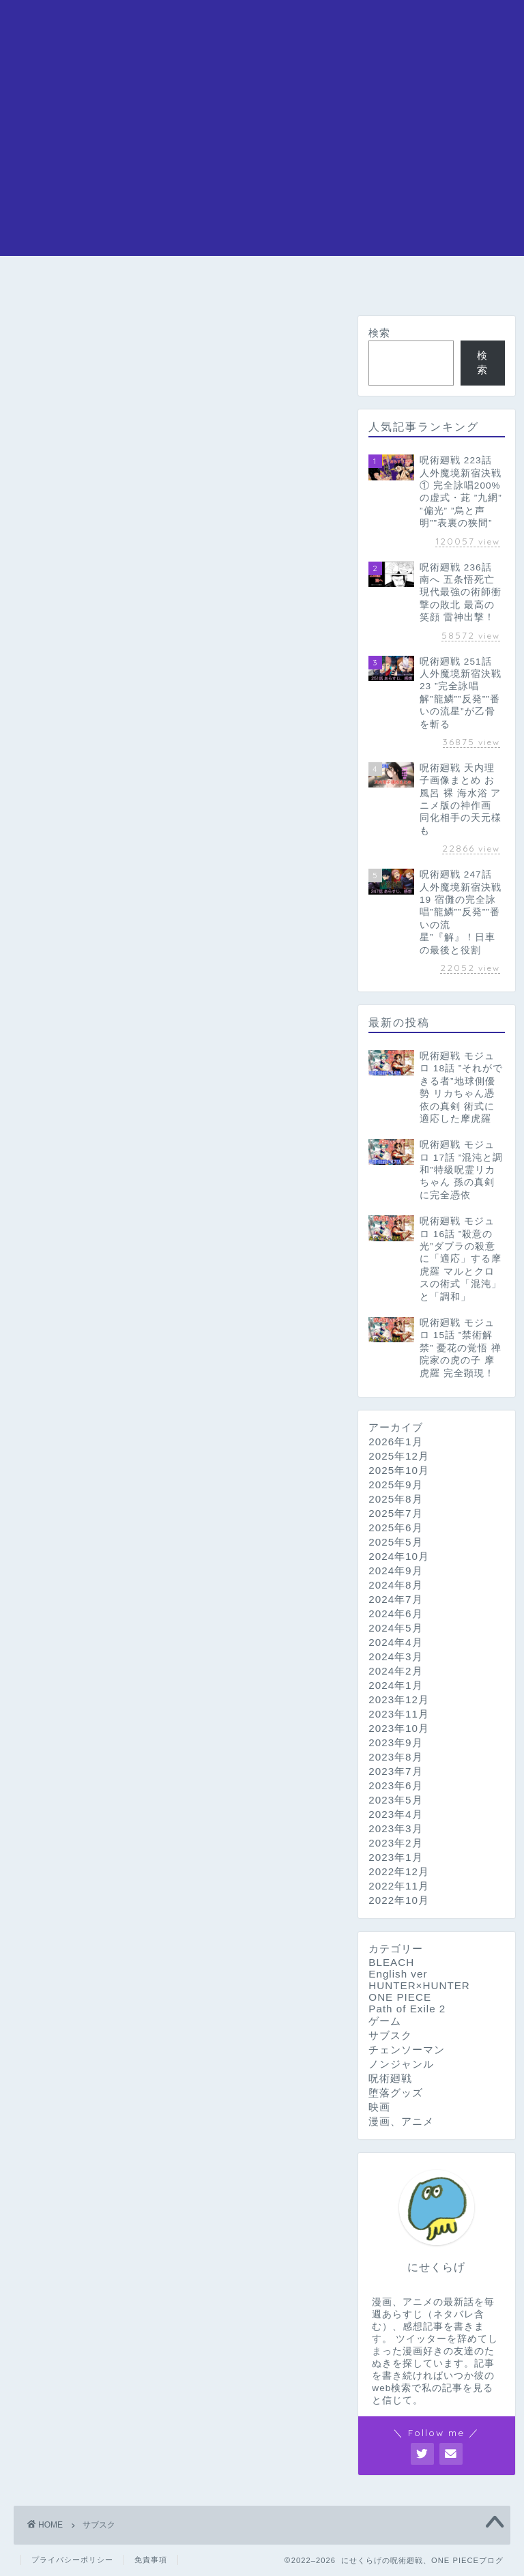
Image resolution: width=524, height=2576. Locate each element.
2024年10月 (398, 1556)
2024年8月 (395, 1585)
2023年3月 (395, 1828)
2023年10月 (398, 1728)
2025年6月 (395, 1527)
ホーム (42, 281)
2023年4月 (395, 1814)
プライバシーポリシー (72, 2560)
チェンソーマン (228, 285)
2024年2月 (395, 1671)
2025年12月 (398, 1456)
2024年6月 (395, 1613)
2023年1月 (395, 1857)
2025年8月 (395, 1499)
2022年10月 (398, 1900)
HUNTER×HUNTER (394, 281)
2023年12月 (398, 1699)
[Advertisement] (262, 160)
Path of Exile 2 (407, 2008)
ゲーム (384, 2021)
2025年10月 (398, 1470)
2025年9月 (395, 1484)
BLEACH (296, 281)
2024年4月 (395, 1642)
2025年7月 (395, 1513)
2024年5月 (395, 1628)
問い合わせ (482, 285)
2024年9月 (395, 1570)
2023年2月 (395, 1843)
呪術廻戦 (170, 281)
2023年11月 (398, 1714)
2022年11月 (398, 1886)
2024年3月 (395, 1656)
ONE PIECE (106, 281)
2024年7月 (395, 1599)
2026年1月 (395, 1441)
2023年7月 (395, 1771)
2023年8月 (395, 1757)
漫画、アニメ (401, 2121)
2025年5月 (395, 1542)
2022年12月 (398, 1871)
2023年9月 (395, 1742)
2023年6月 (395, 1785)
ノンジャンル (401, 2064)
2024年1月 (395, 1685)
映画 (379, 2107)
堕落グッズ (395, 2092)
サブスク (390, 2035)
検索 (379, 332)
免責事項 (150, 2560)
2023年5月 (395, 1800)
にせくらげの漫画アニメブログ (262, 28)
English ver (397, 1974)
